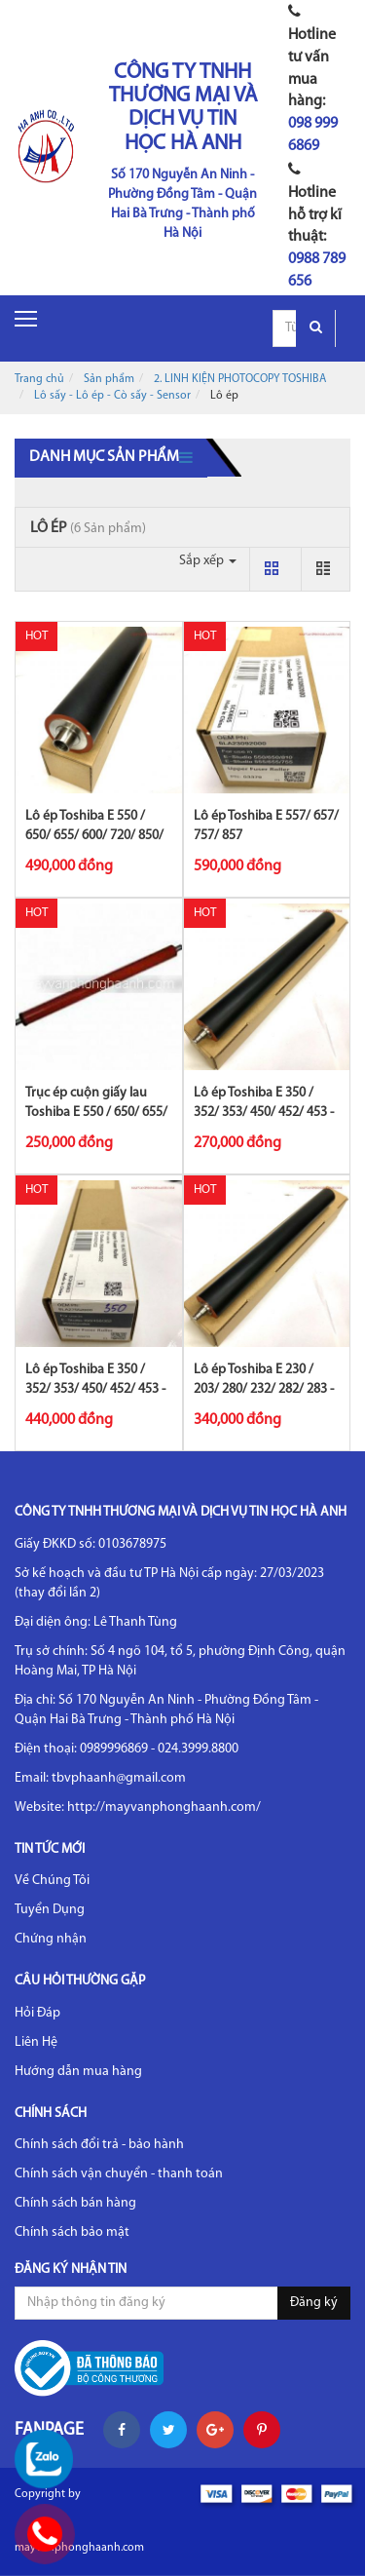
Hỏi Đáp (37, 2013)
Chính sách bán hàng (75, 2203)
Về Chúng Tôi (52, 1880)
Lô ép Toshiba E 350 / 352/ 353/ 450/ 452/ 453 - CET (95, 1389)
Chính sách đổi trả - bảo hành (99, 2144)
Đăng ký (314, 2302)
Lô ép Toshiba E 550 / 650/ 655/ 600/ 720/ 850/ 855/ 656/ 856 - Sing (94, 836)
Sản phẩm (109, 379)
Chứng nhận (51, 1939)
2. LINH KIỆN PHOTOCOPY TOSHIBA (240, 379)
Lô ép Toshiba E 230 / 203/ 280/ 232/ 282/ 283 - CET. (264, 1389)
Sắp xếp (208, 561)
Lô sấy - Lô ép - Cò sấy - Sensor (112, 396)
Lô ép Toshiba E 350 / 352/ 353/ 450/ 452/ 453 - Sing (264, 1112)
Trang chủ (39, 379)
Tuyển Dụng (50, 1910)
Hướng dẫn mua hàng (78, 2071)
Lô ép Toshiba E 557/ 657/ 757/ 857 (266, 826)
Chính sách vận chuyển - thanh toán (119, 2174)
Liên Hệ (36, 2042)
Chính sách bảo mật (72, 2232)
